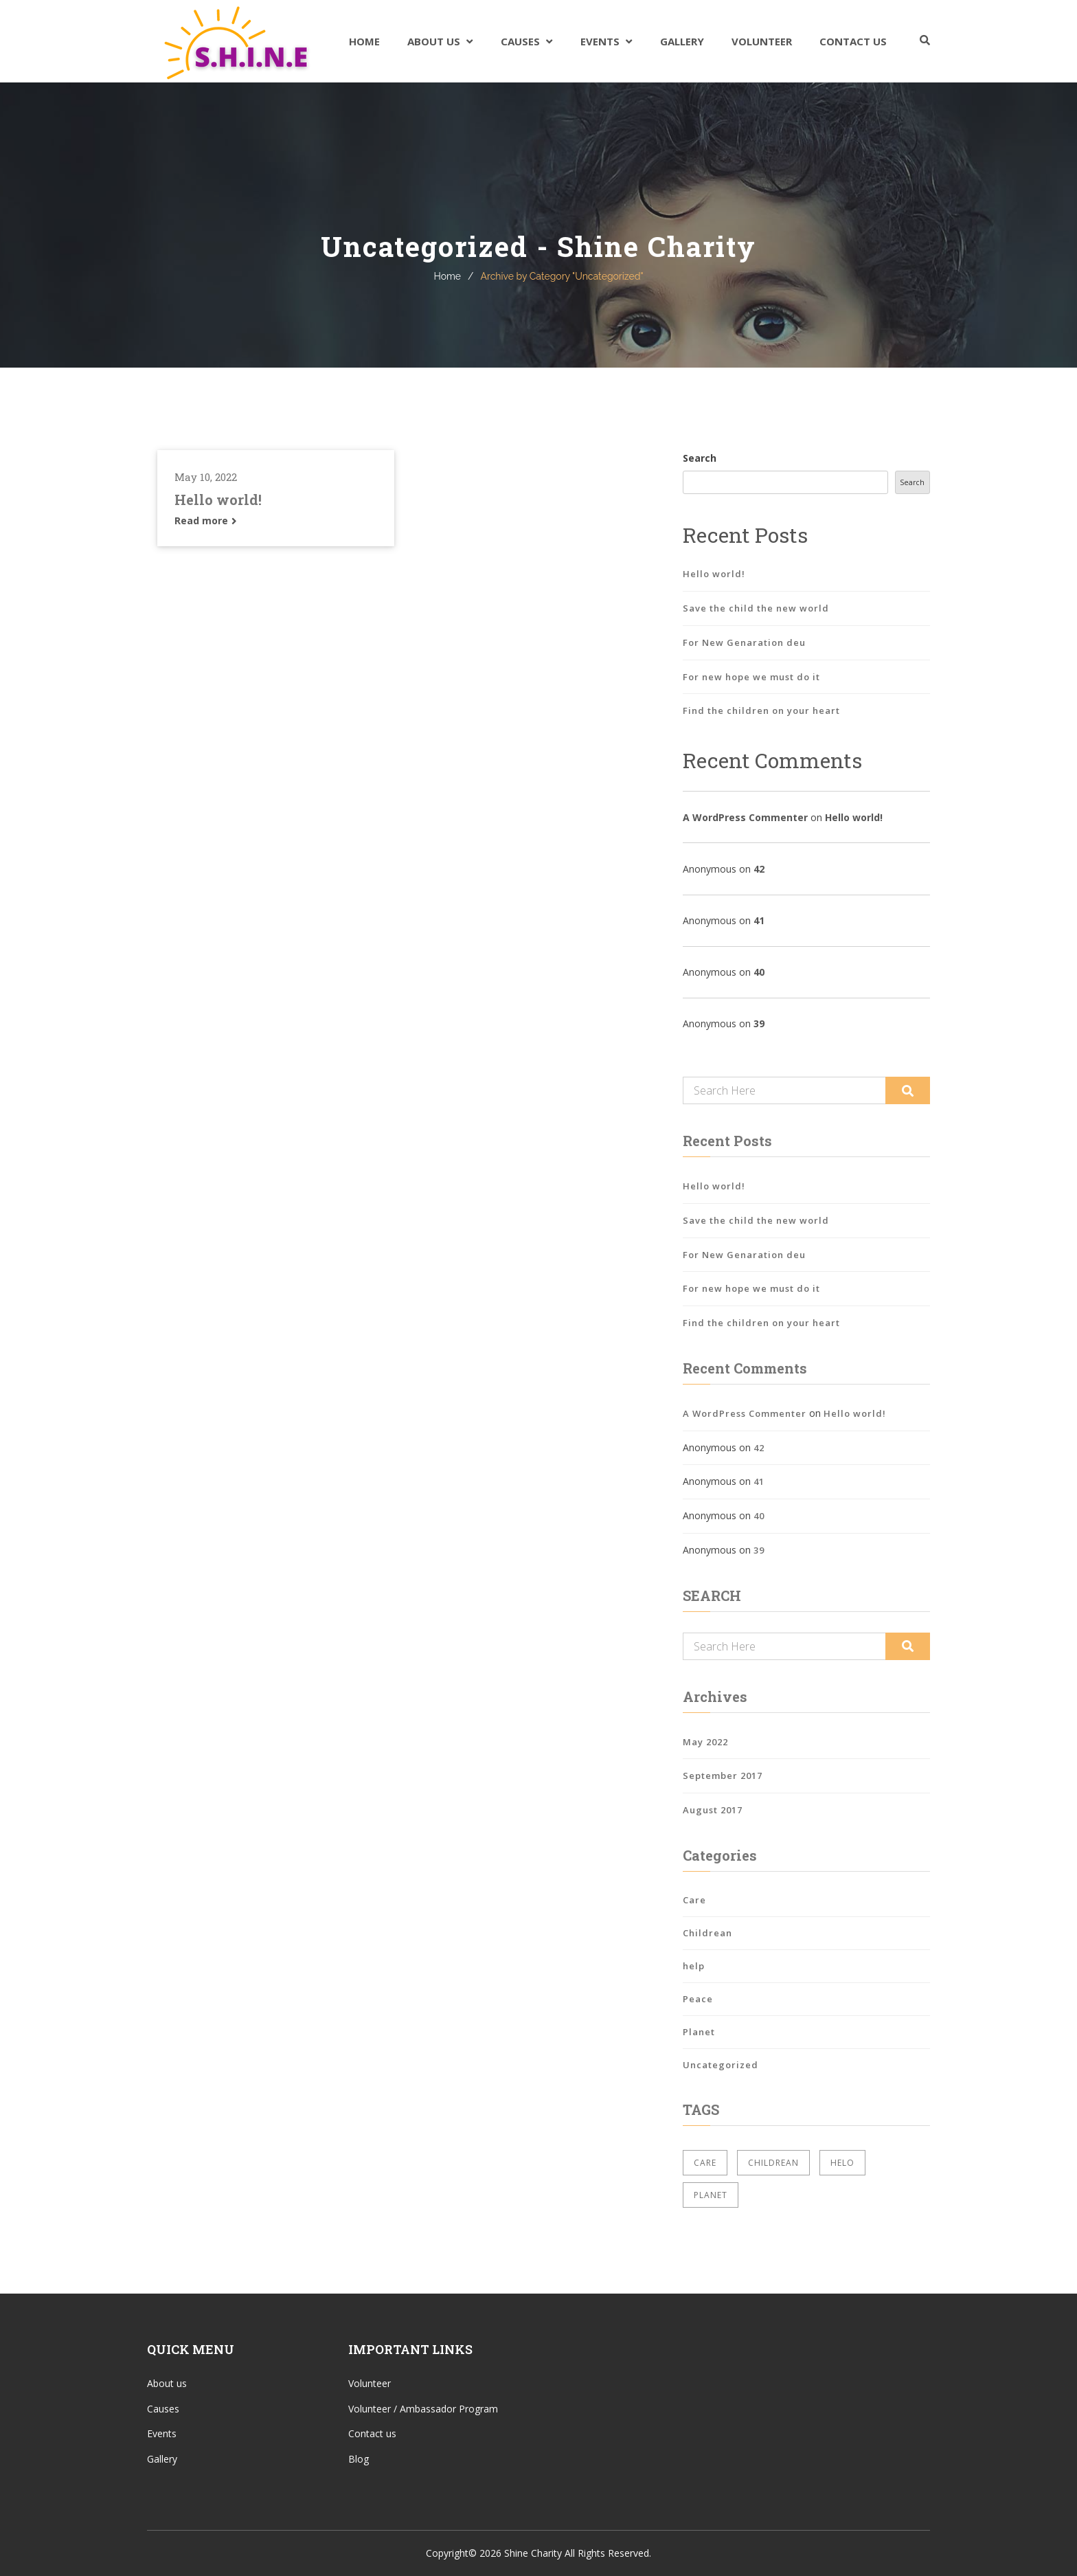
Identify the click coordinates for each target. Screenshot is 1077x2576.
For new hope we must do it (751, 677)
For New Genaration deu (744, 642)
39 (758, 1023)
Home (364, 41)
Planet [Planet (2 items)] (710, 2195)
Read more (205, 520)
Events (600, 41)
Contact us (372, 2433)
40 (758, 971)
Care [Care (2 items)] (705, 2163)
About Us (433, 41)
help (694, 1966)
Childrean (707, 1933)
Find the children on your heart (761, 710)
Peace (698, 1999)
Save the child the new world (756, 608)
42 (758, 868)
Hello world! (218, 499)
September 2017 (722, 1775)
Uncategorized (720, 2065)
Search (699, 457)
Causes (520, 41)
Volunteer (762, 41)
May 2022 (705, 1742)
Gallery (682, 41)
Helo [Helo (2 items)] (842, 2163)
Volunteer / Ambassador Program (423, 2408)
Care (694, 1900)
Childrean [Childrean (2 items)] (773, 2163)
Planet (699, 2032)
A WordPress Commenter (745, 817)
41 (758, 920)
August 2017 (712, 1810)
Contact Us (853, 41)
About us (167, 2383)
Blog (358, 2458)
